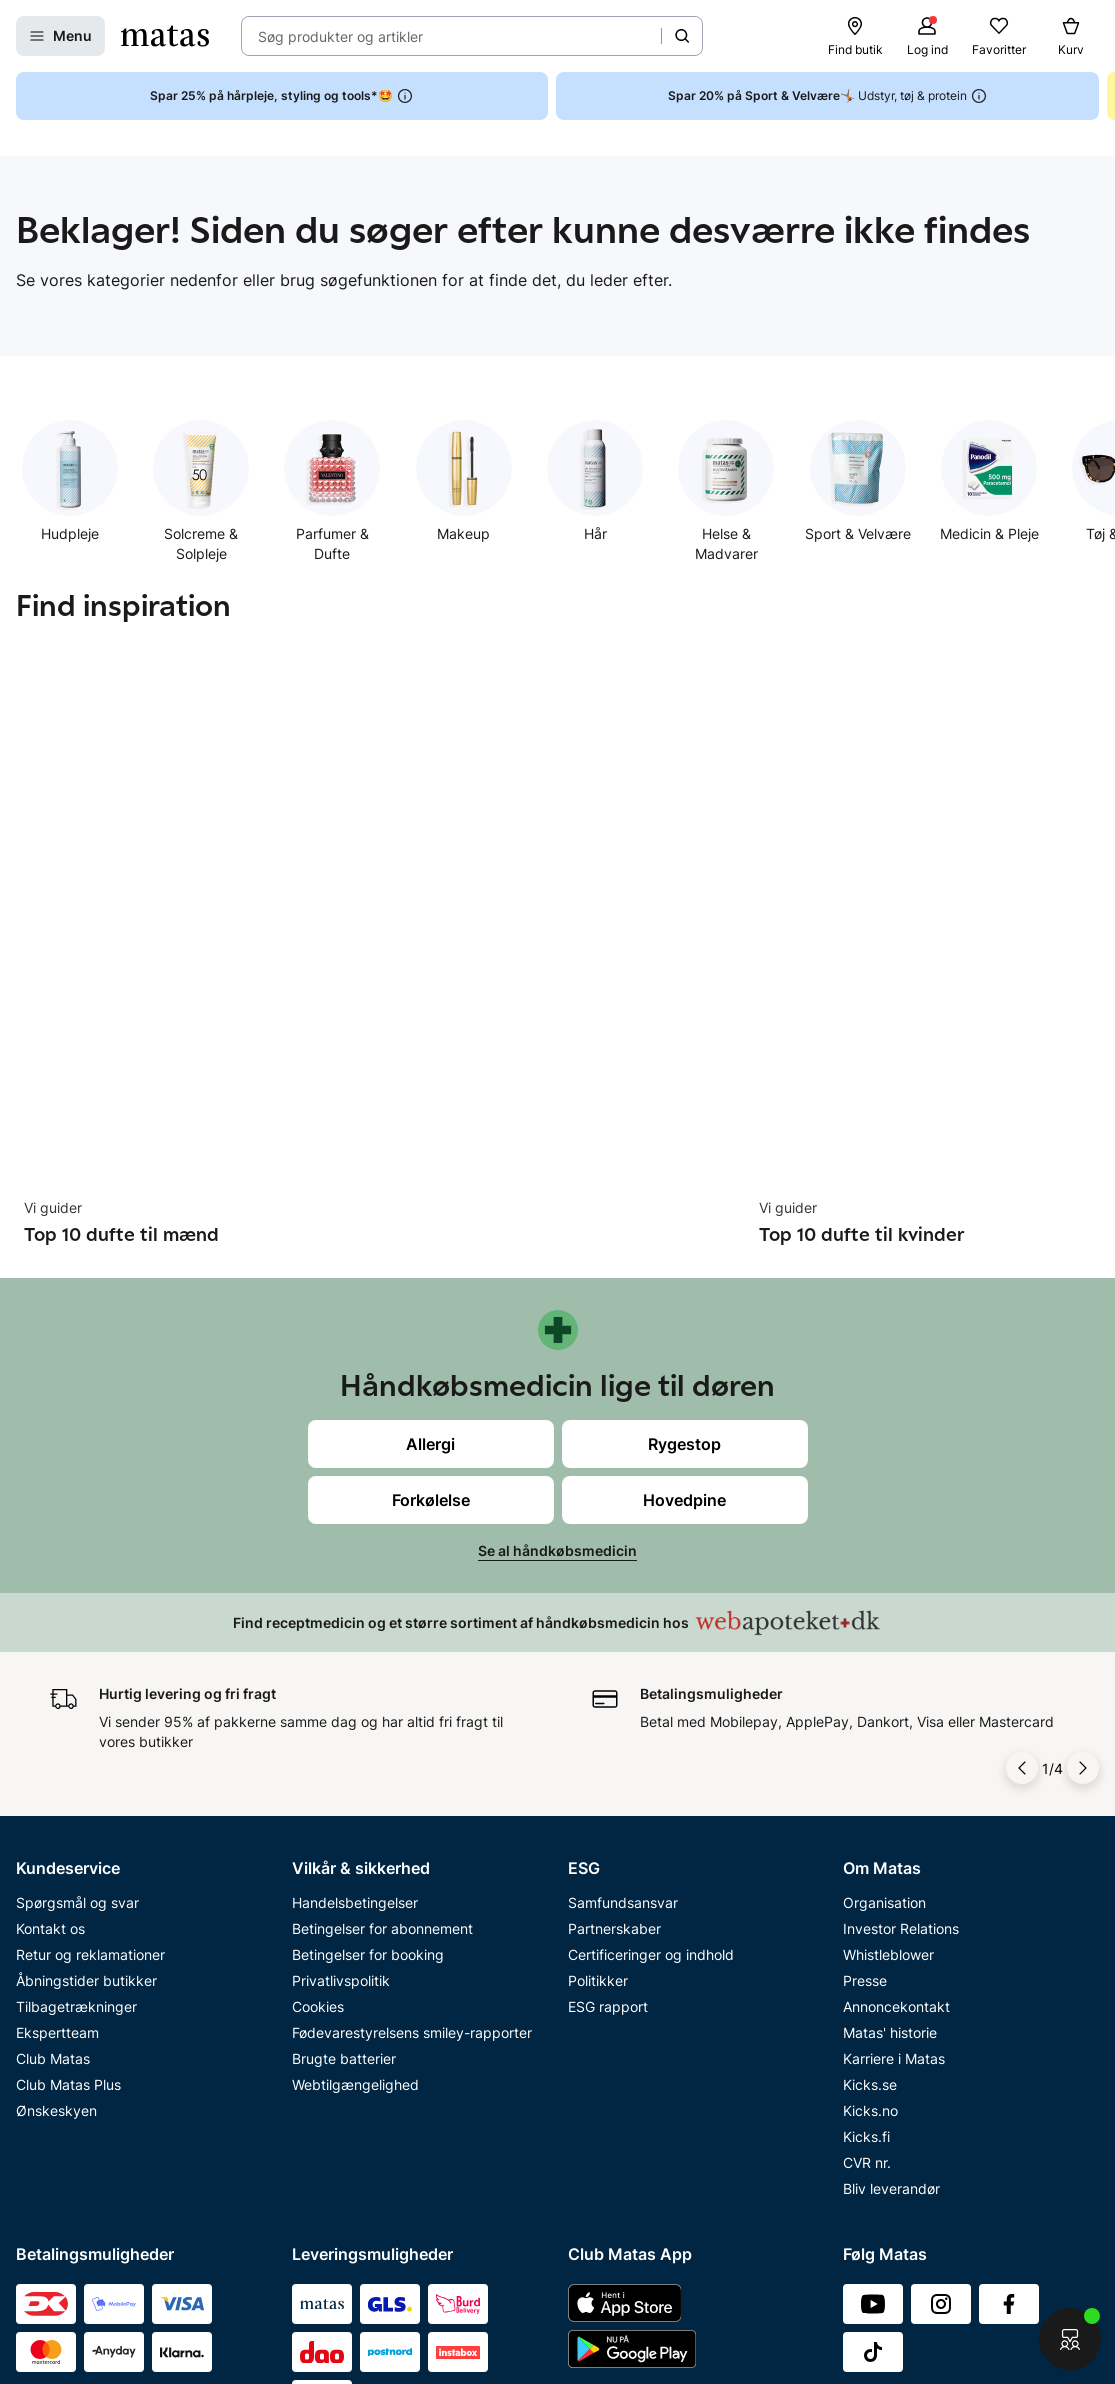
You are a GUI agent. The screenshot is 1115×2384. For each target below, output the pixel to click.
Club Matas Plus (68, 1806)
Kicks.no (870, 1832)
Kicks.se (870, 1806)
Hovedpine (684, 1179)
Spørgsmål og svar (77, 1624)
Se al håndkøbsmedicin (557, 1229)
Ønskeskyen (56, 1832)
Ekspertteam (57, 1754)
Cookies (318, 1728)
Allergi (430, 1123)
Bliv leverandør (891, 1910)
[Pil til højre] (1083, 1490)
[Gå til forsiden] (165, 36)
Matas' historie (890, 1754)
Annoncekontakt (896, 1728)
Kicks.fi (866, 1858)
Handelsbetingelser (355, 1624)
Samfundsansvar (623, 1624)
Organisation (884, 1624)
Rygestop (684, 1123)
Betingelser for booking (368, 1676)
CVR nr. (867, 1884)
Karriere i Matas (894, 1780)
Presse (865, 1702)
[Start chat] (1070, 2339)
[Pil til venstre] (1022, 1490)
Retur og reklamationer (90, 1676)
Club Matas (53, 1780)
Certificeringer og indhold (651, 1676)
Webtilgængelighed (355, 1806)
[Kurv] (1071, 36)
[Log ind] (927, 36)
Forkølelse (431, 1179)
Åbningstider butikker (86, 1702)
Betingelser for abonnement (382, 1650)
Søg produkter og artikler (340, 36)
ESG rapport (608, 1728)
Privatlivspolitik (341, 1702)
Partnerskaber (614, 1650)
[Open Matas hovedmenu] (60, 36)
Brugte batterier (344, 1780)
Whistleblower (888, 1676)
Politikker (598, 1702)
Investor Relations (901, 1650)
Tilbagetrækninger (76, 1728)
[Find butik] (855, 36)
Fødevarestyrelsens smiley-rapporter (412, 1754)
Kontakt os (50, 1650)
